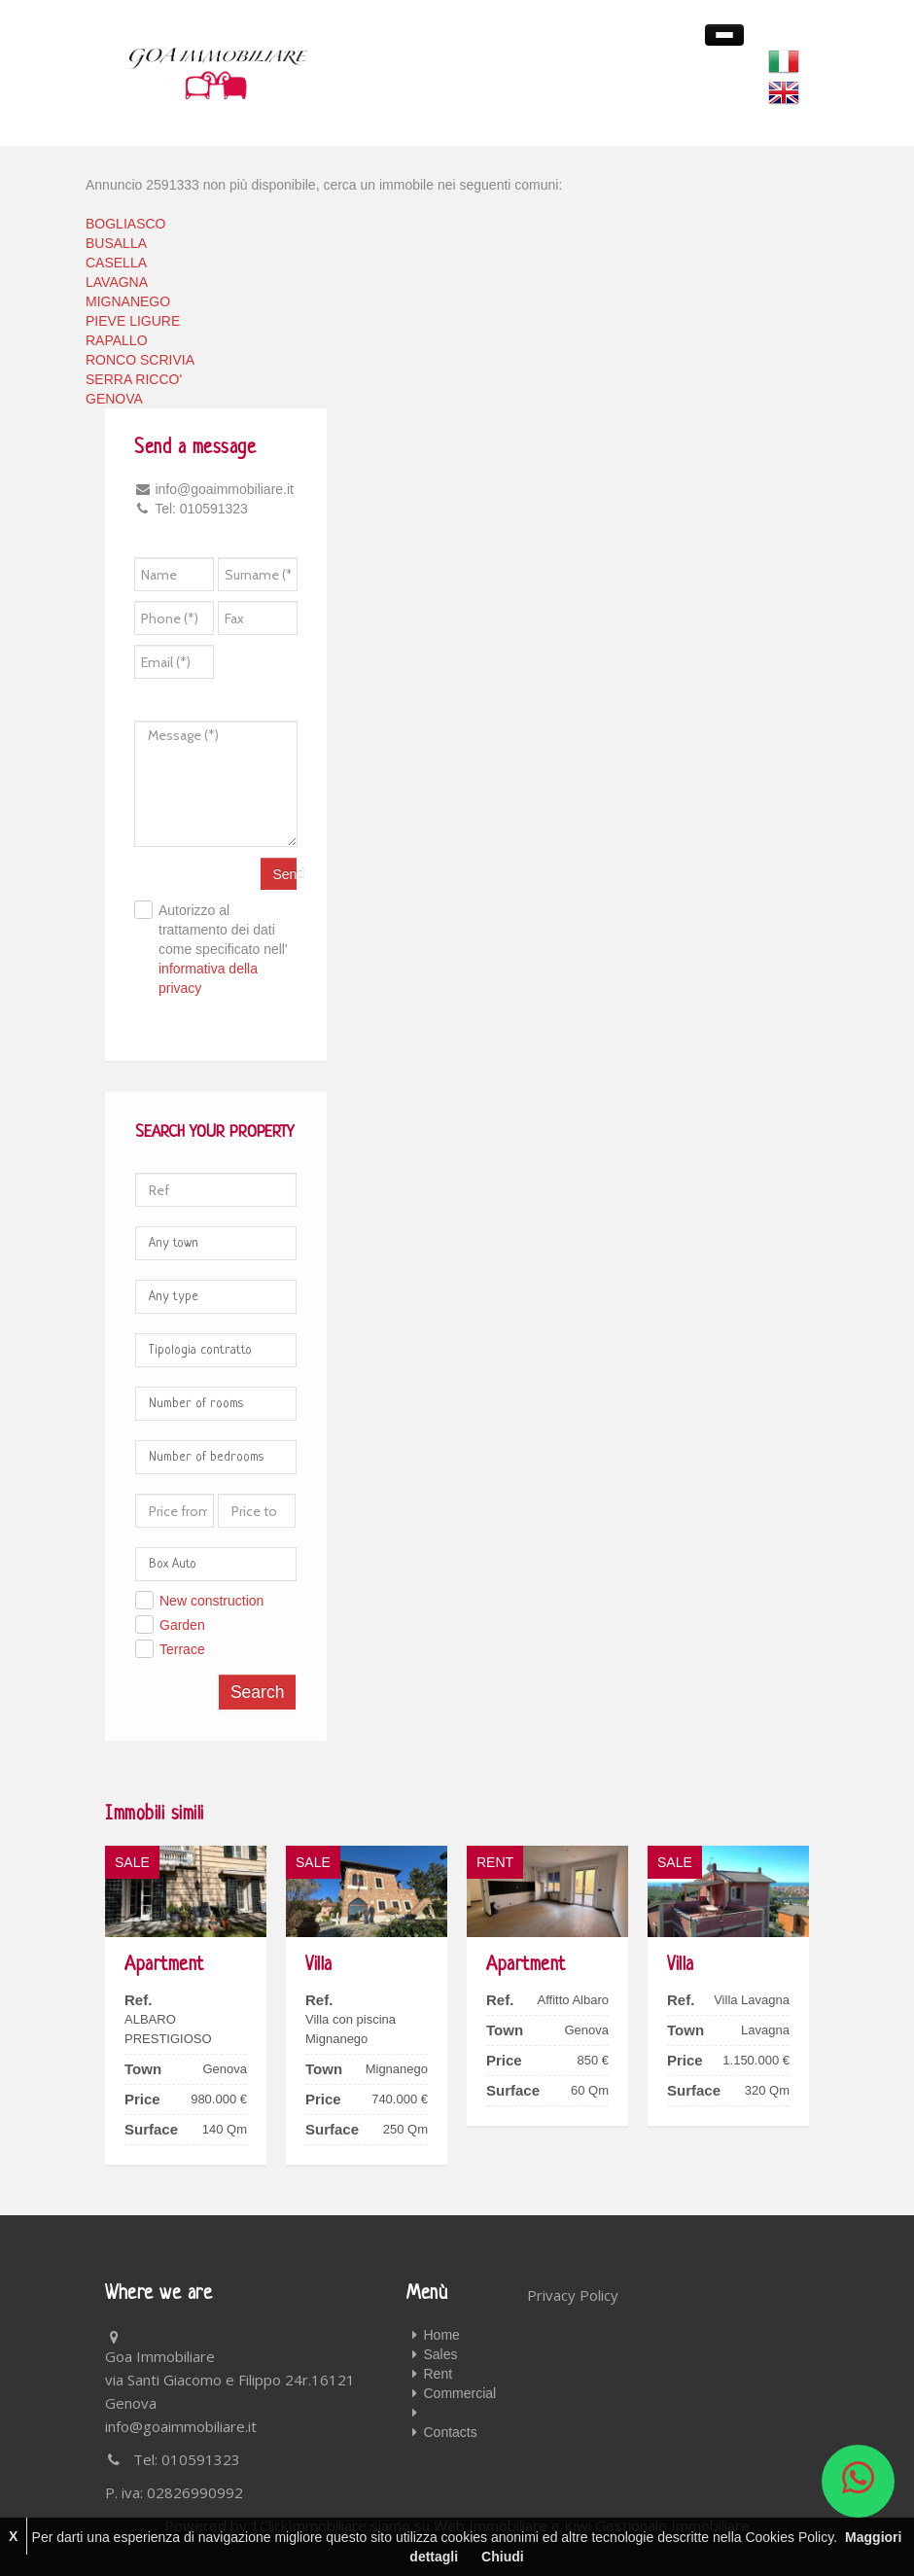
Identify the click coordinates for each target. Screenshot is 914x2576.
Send (285, 874)
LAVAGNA (117, 282)
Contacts (450, 2432)
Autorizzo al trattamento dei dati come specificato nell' (223, 949)
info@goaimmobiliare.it (181, 2426)
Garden (182, 1625)
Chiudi (502, 2556)
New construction (211, 1600)
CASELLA (116, 262)
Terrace (182, 1649)
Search (257, 1692)
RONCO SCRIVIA (140, 360)
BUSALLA (116, 243)
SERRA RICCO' (134, 379)
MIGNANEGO (128, 301)
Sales (441, 2354)
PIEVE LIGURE (133, 321)
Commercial (460, 2393)
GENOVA (114, 398)
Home (442, 2335)
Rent (438, 2374)
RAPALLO (117, 340)
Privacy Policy (572, 2295)
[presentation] (306, 667)
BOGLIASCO (125, 223)
